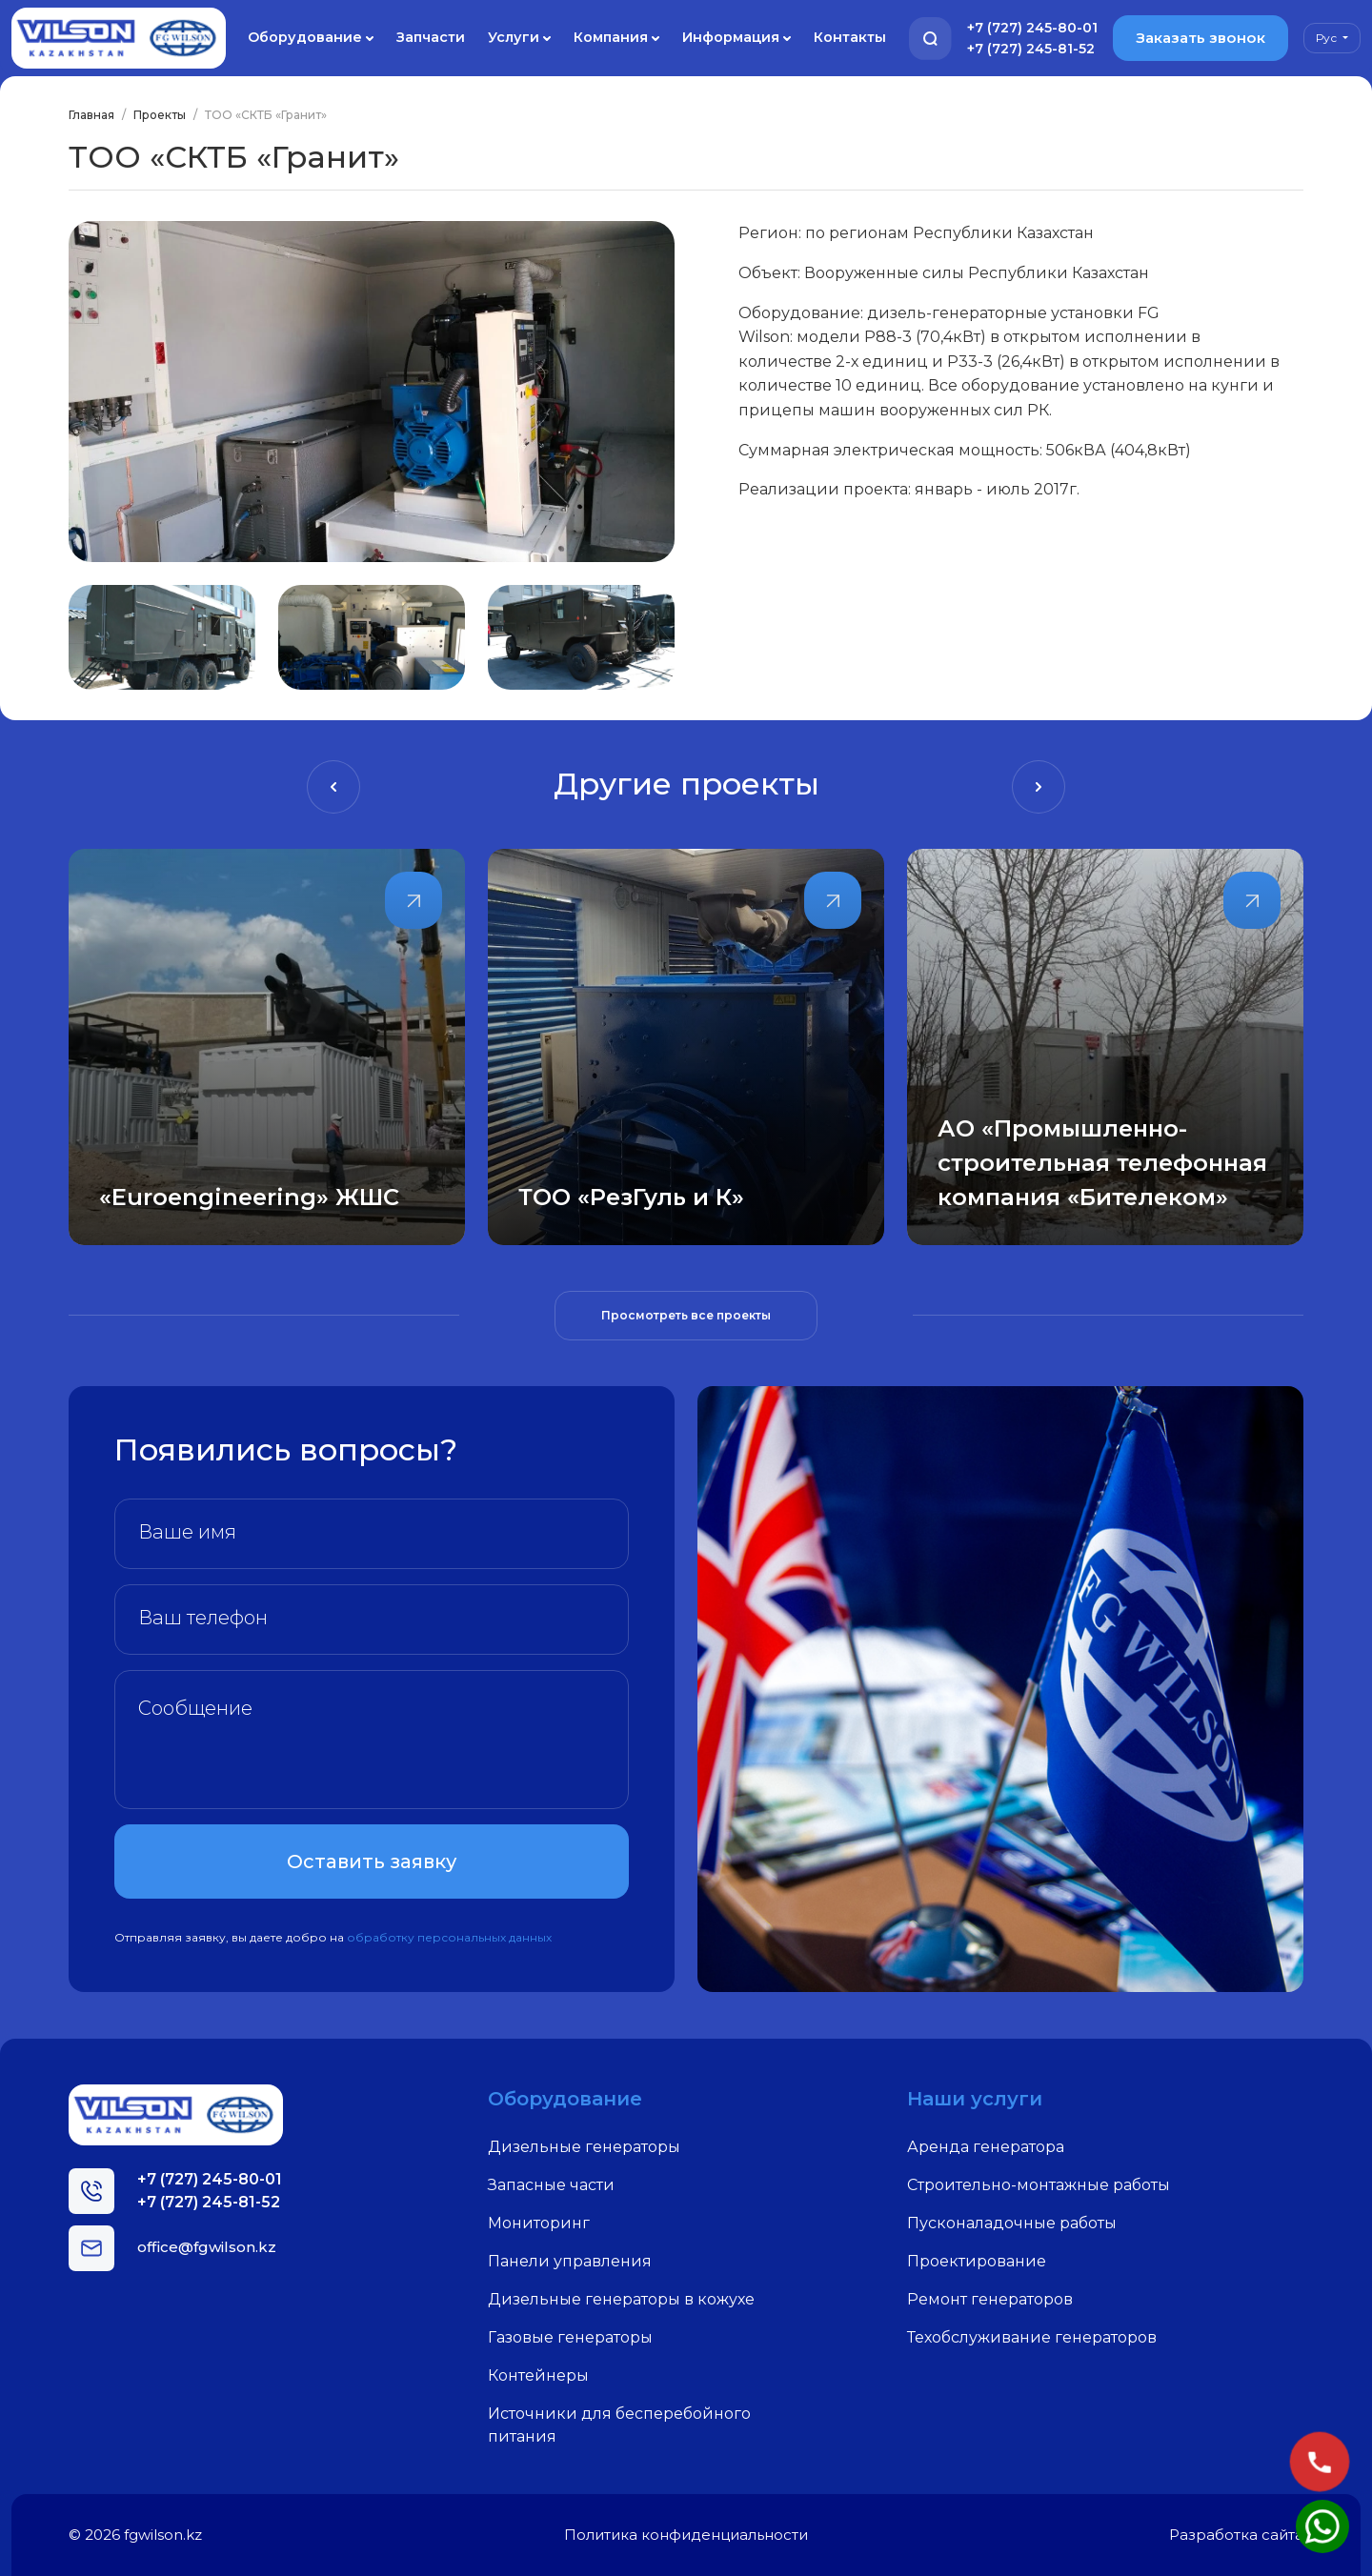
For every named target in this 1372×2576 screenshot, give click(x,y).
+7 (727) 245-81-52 (1031, 48)
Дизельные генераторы (584, 2147)
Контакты (850, 37)
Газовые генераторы (570, 2337)
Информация (736, 38)
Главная (91, 115)
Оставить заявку (371, 1861)
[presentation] (333, 787)
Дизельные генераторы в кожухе (621, 2299)
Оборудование (310, 38)
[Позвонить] (1319, 2461)
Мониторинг (539, 2223)
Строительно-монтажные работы (1038, 2185)
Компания (616, 38)
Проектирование (976, 2261)
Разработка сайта (1236, 2535)
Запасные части (551, 2185)
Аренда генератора (985, 2147)
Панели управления (570, 2261)
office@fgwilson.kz (206, 2247)
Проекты (159, 115)
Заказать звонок (1200, 38)
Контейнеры (538, 2375)
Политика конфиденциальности (686, 2535)
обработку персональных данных (449, 1937)
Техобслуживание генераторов (1032, 2337)
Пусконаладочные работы (1012, 2223)
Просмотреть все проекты (686, 1315)
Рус (1328, 37)
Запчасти (430, 37)
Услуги (519, 38)
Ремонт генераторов (990, 2299)
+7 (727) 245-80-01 (1032, 27)
